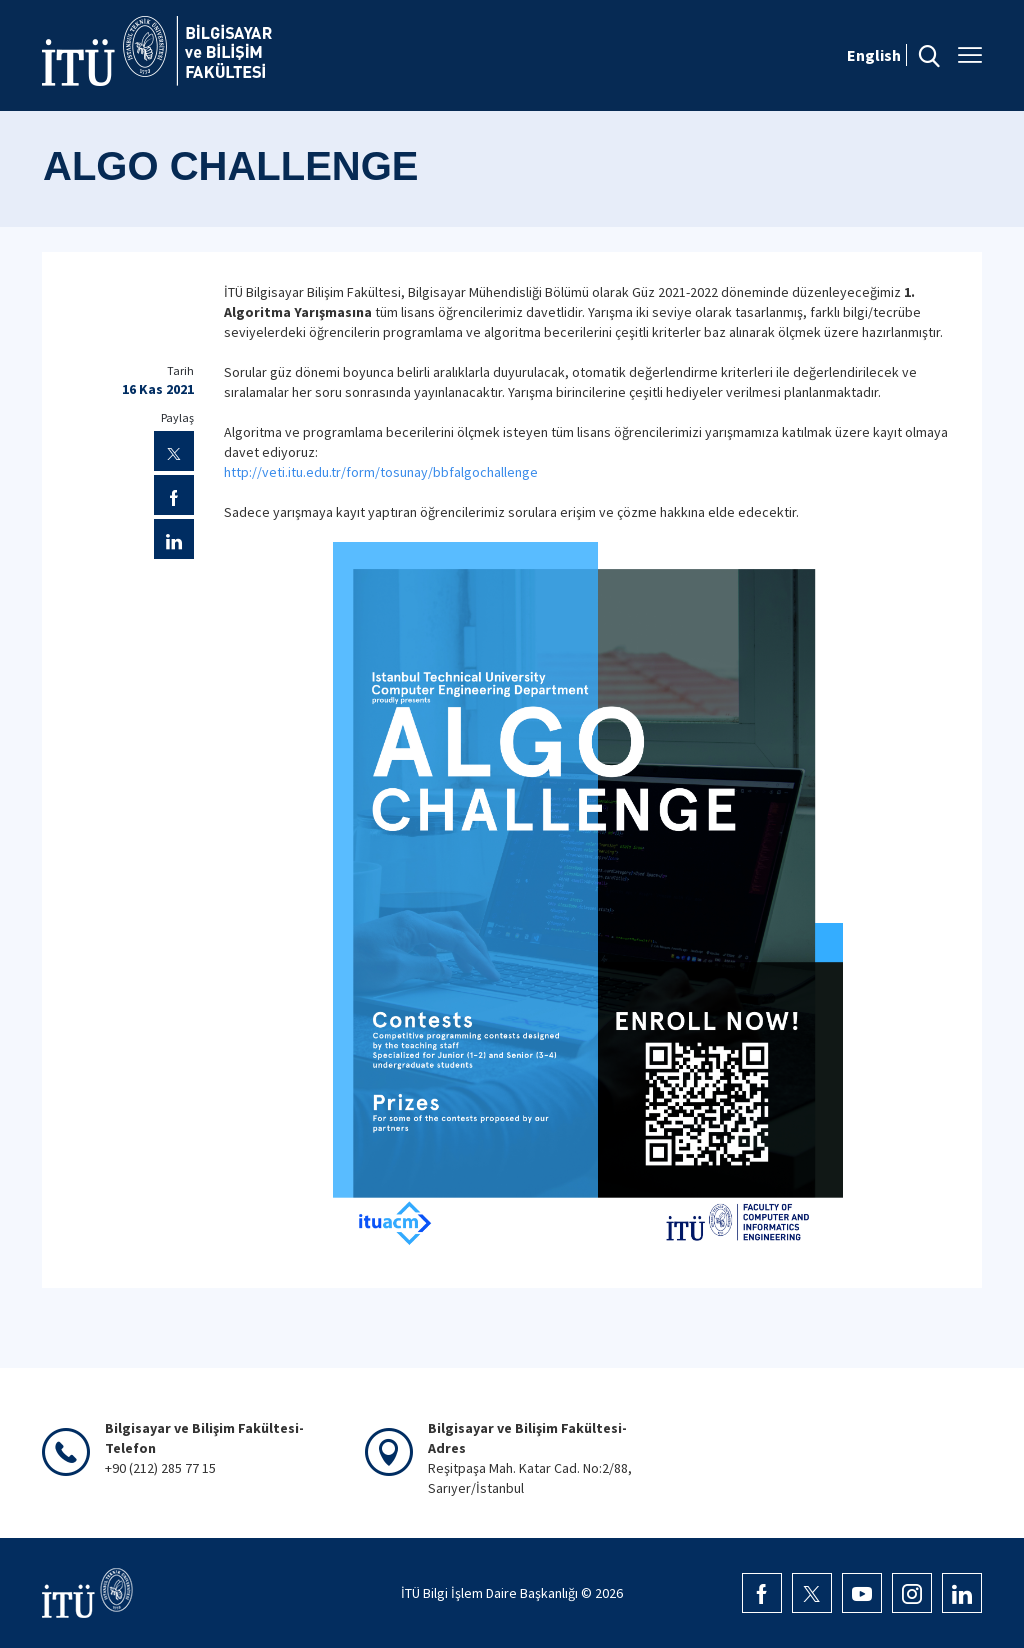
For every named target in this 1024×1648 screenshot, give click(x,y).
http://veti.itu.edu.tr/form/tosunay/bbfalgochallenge (381, 472)
